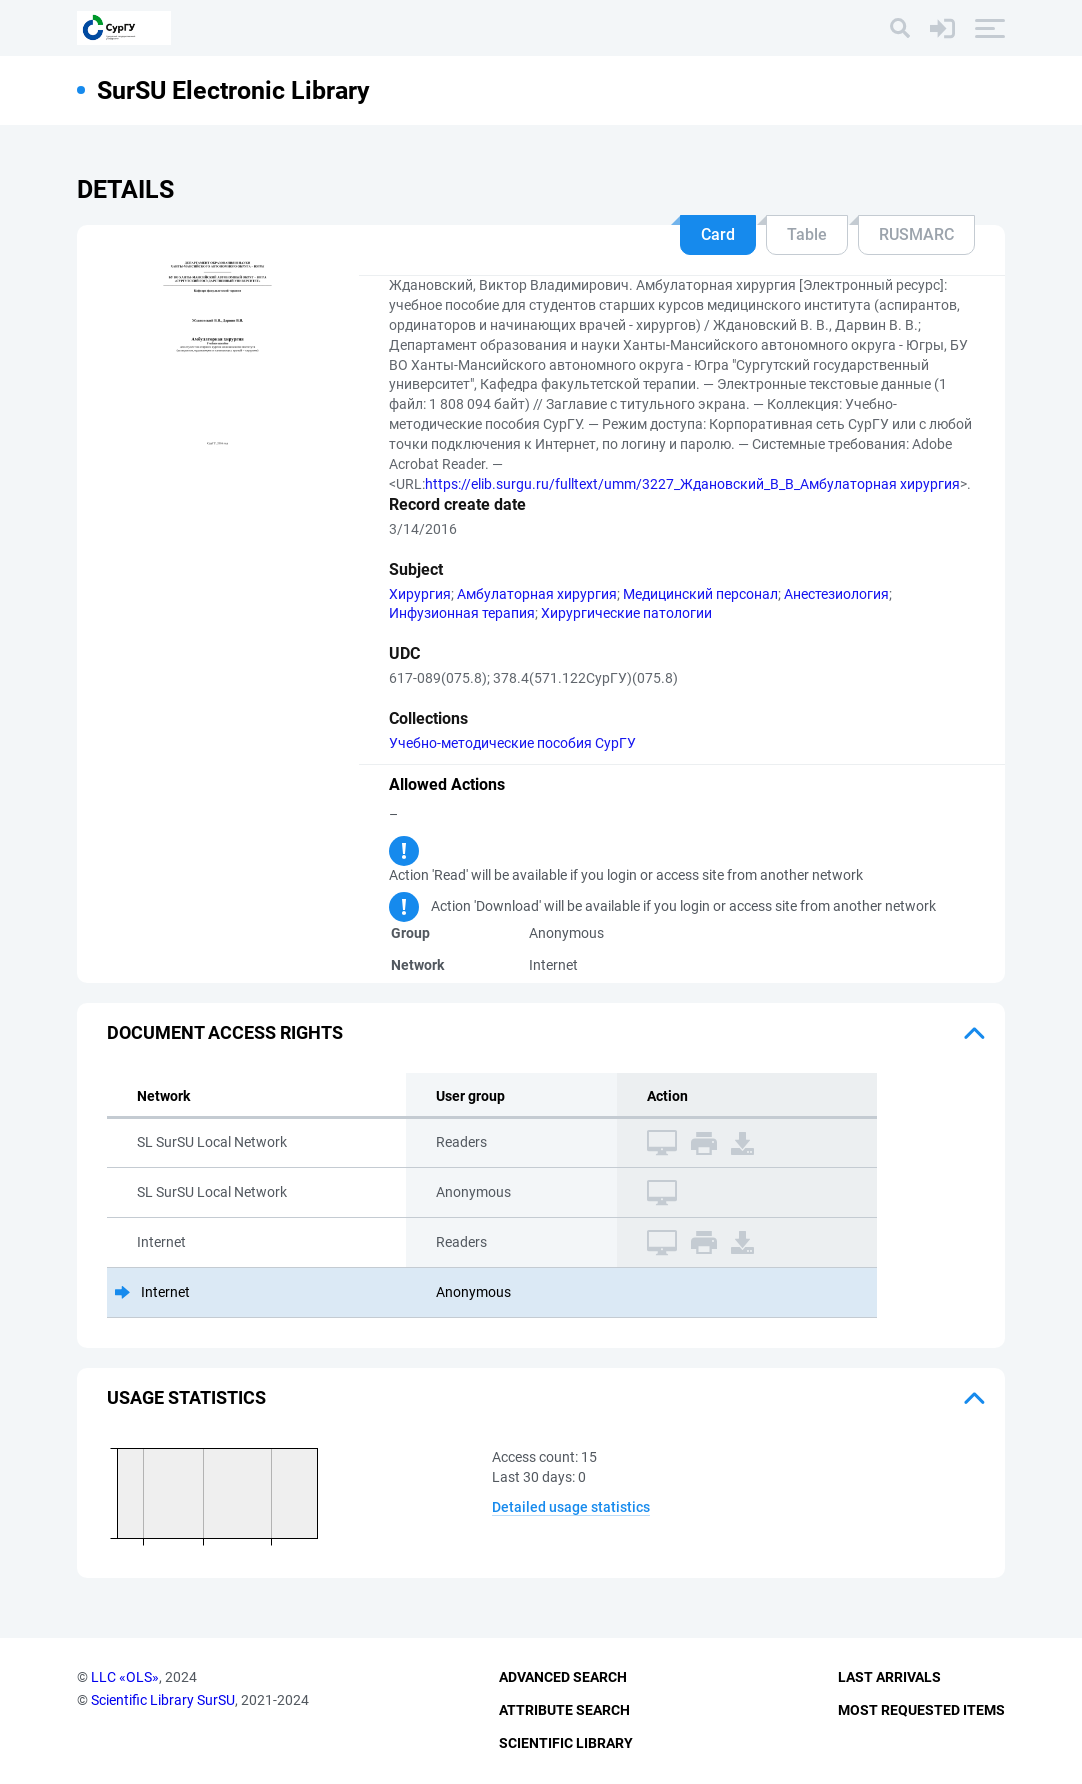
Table (807, 234)
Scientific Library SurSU (163, 1700)
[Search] (900, 28)
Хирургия (420, 594)
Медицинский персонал (700, 594)
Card (718, 234)
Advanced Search (563, 1677)
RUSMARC (916, 234)
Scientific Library (566, 1743)
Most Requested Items (921, 1710)
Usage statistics (186, 1397)
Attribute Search (564, 1710)
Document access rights (225, 1032)
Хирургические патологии (626, 613)
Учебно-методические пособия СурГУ (512, 743)
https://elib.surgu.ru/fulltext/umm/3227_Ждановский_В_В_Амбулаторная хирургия (692, 484)
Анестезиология (836, 594)
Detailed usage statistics (571, 1507)
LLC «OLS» (125, 1677)
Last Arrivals (889, 1677)
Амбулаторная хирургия (537, 594)
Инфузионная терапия (462, 613)
